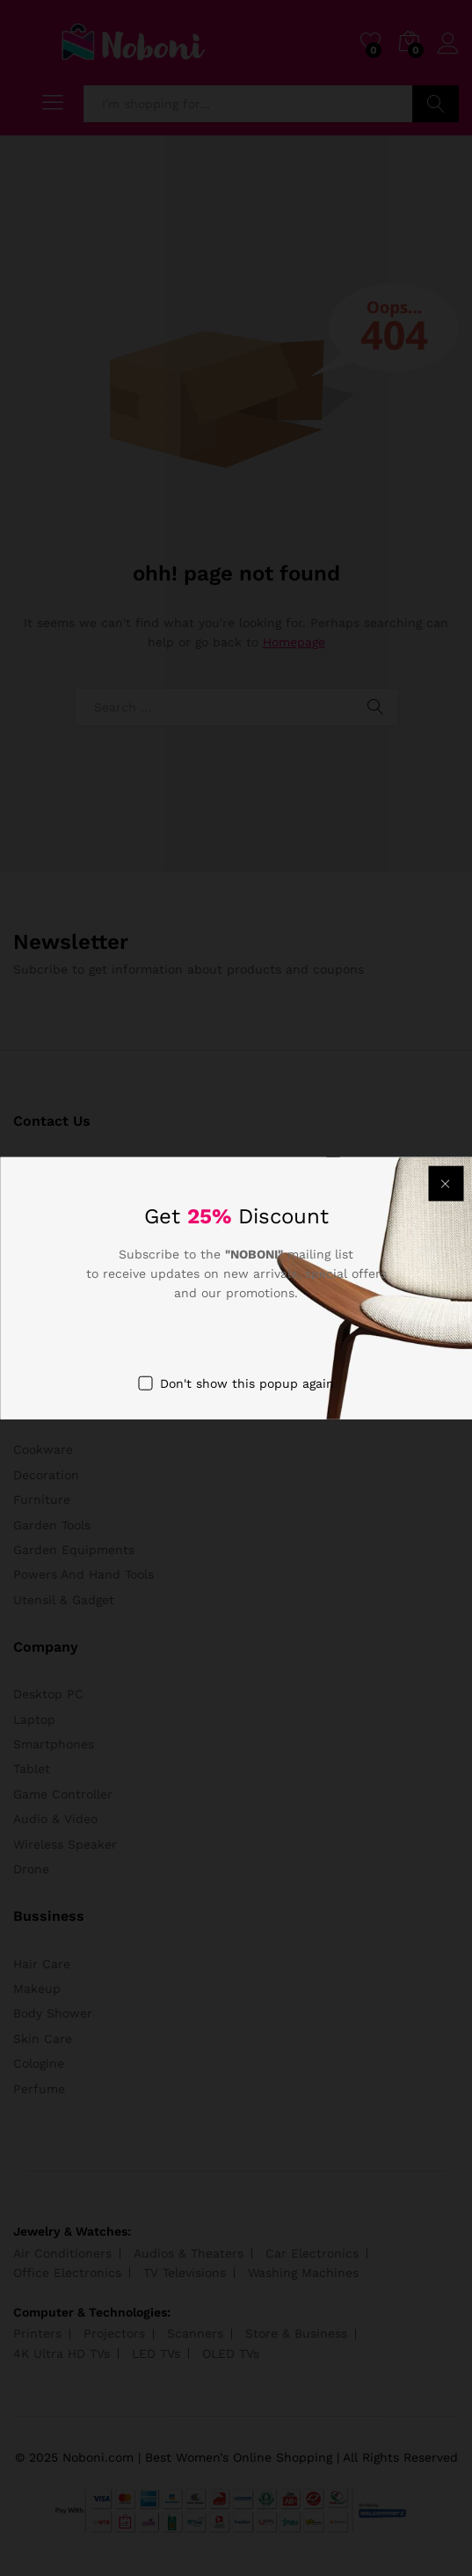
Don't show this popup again (247, 1383)
